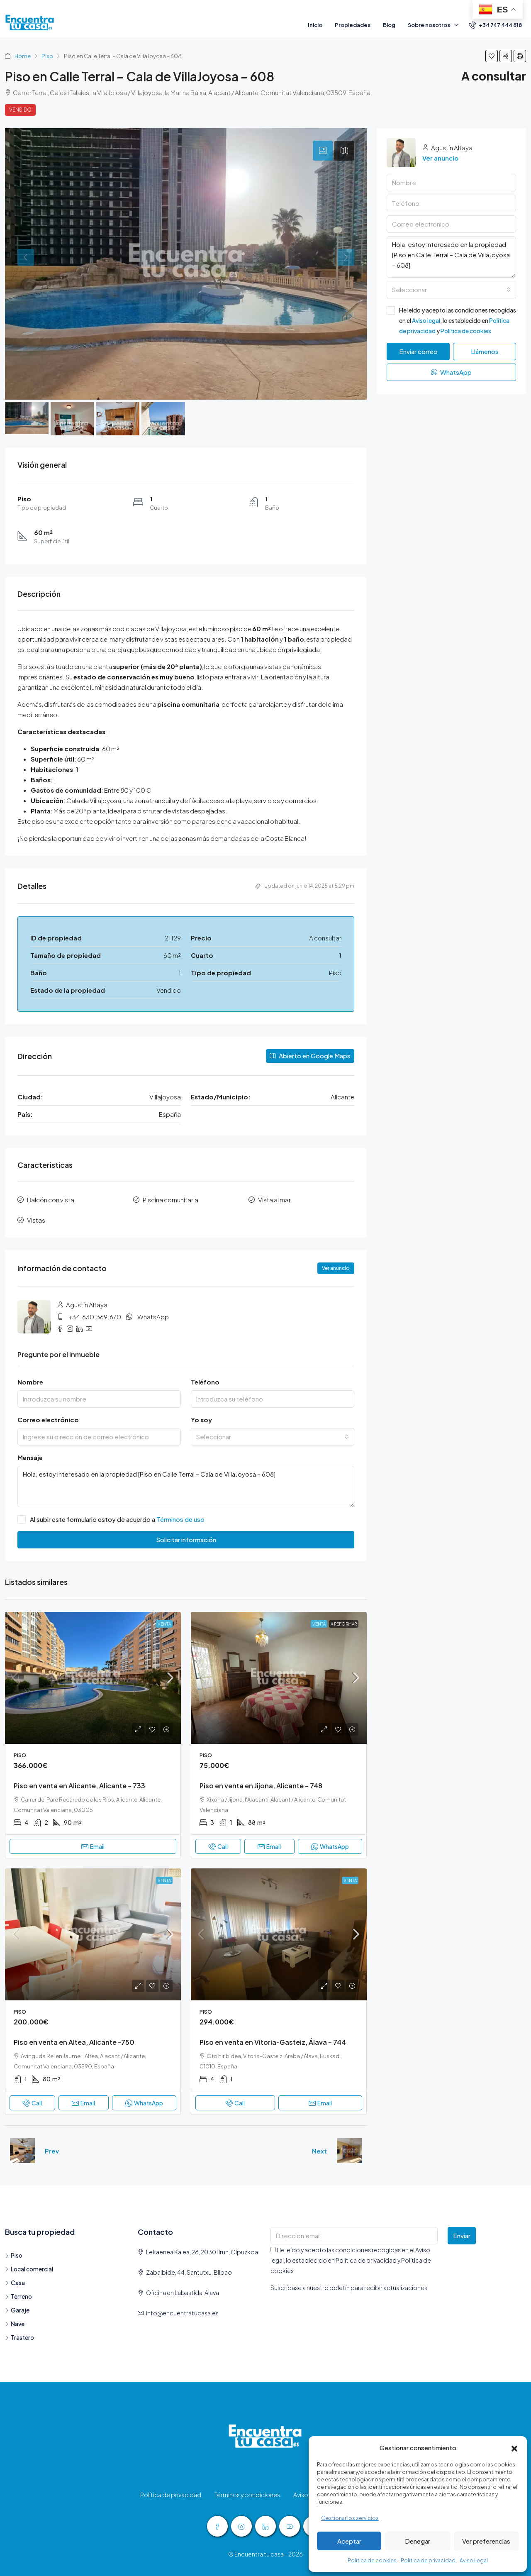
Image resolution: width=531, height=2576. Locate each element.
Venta (164, 1623)
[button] (514, 2448)
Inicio (315, 25)
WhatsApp (153, 1317)
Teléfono (205, 1382)
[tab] (323, 151)
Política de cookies (372, 2560)
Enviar (461, 2235)
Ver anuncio (336, 1268)
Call (218, 1846)
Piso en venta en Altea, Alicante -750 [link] (74, 2042)
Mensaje (30, 1457)
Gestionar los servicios (350, 2518)
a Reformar (344, 1623)
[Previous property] (22, 2150)
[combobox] (272, 1436)
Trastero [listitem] (19, 2337)
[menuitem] (495, 24)
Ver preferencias (486, 2541)
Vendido (20, 110)
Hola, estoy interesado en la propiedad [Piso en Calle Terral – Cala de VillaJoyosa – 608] (185, 1486)
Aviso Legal (474, 2560)
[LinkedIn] (265, 2526)
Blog (389, 25)
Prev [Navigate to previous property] (52, 2151)
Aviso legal (426, 320)
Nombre (30, 1382)
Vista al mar (274, 1200)
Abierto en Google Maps (310, 1056)
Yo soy (201, 1420)
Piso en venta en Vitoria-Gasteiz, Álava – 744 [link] (273, 2042)
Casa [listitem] (15, 2282)
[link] (93, 1678)
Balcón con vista (50, 1200)
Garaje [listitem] (17, 2310)
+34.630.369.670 (94, 1317)
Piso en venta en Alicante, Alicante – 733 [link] (79, 1785)
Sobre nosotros (429, 25)
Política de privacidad (428, 2560)
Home (23, 56)
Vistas (36, 1220)
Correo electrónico (48, 1420)
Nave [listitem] (14, 2323)
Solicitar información (186, 1539)
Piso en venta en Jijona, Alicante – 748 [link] (261, 1785)
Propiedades (352, 25)
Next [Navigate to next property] (319, 2151)
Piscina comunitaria (170, 1200)
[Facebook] (217, 2526)
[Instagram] (241, 2526)
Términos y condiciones (247, 2494)
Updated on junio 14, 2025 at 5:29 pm (305, 886)
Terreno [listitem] (18, 2296)
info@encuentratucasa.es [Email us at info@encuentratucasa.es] (182, 2313)
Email (93, 1846)
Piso (47, 56)
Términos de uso (180, 1519)
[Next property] (349, 2150)
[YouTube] (289, 2526)
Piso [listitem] (13, 2255)
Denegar (417, 2541)
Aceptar (349, 2541)
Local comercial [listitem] (29, 2269)
